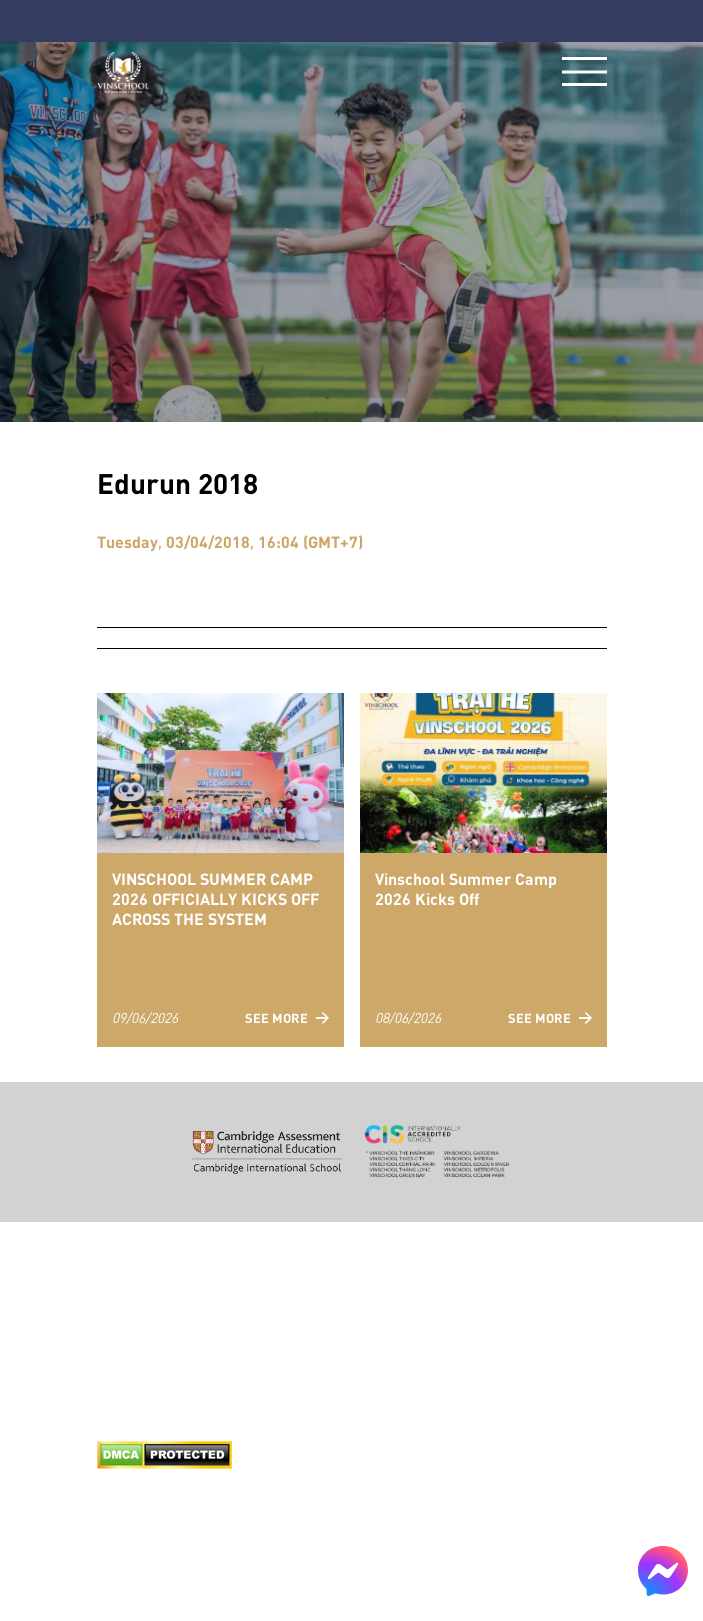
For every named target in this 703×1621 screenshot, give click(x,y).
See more (287, 1017)
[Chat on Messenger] (663, 1571)
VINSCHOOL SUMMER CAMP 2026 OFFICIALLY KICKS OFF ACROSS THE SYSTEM (215, 898)
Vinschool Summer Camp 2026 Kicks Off (466, 888)
